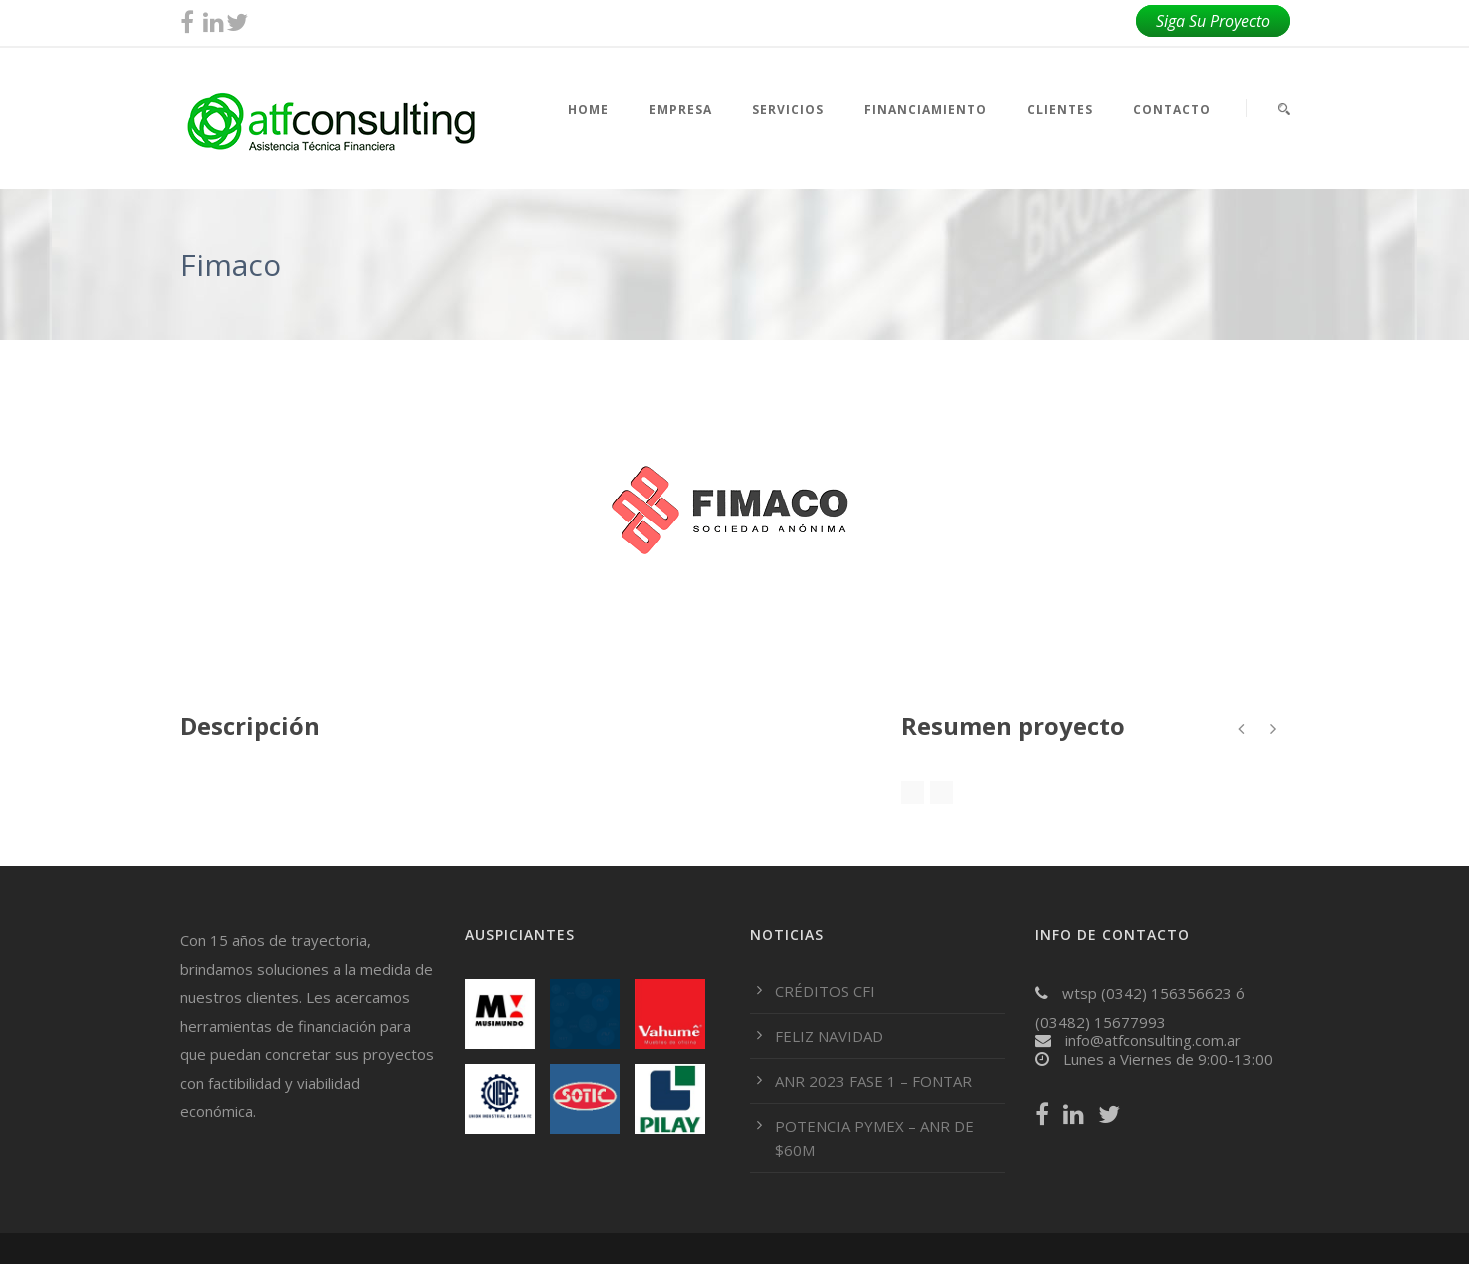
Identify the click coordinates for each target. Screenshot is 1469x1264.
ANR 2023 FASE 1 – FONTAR (873, 1081)
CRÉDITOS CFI (825, 991)
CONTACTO (1172, 109)
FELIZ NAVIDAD (829, 1036)
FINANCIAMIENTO (925, 109)
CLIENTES (1060, 109)
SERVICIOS (788, 109)
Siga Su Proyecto (1213, 21)
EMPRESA (680, 109)
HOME (588, 109)
